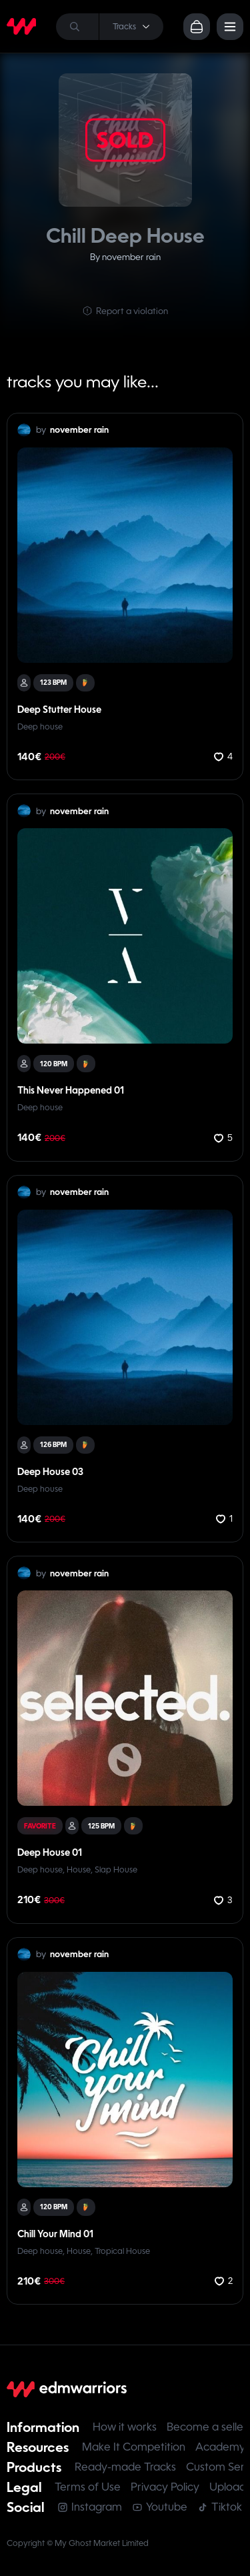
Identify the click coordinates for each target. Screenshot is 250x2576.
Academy (220, 2447)
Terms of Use (88, 2487)
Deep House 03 (50, 1471)
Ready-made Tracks (125, 2467)
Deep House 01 (49, 1852)
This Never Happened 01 (70, 1090)
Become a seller (207, 2427)
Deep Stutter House (59, 709)
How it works (125, 2427)
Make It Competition (133, 2447)
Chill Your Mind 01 (55, 2234)
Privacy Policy (165, 2487)
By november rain (125, 257)
